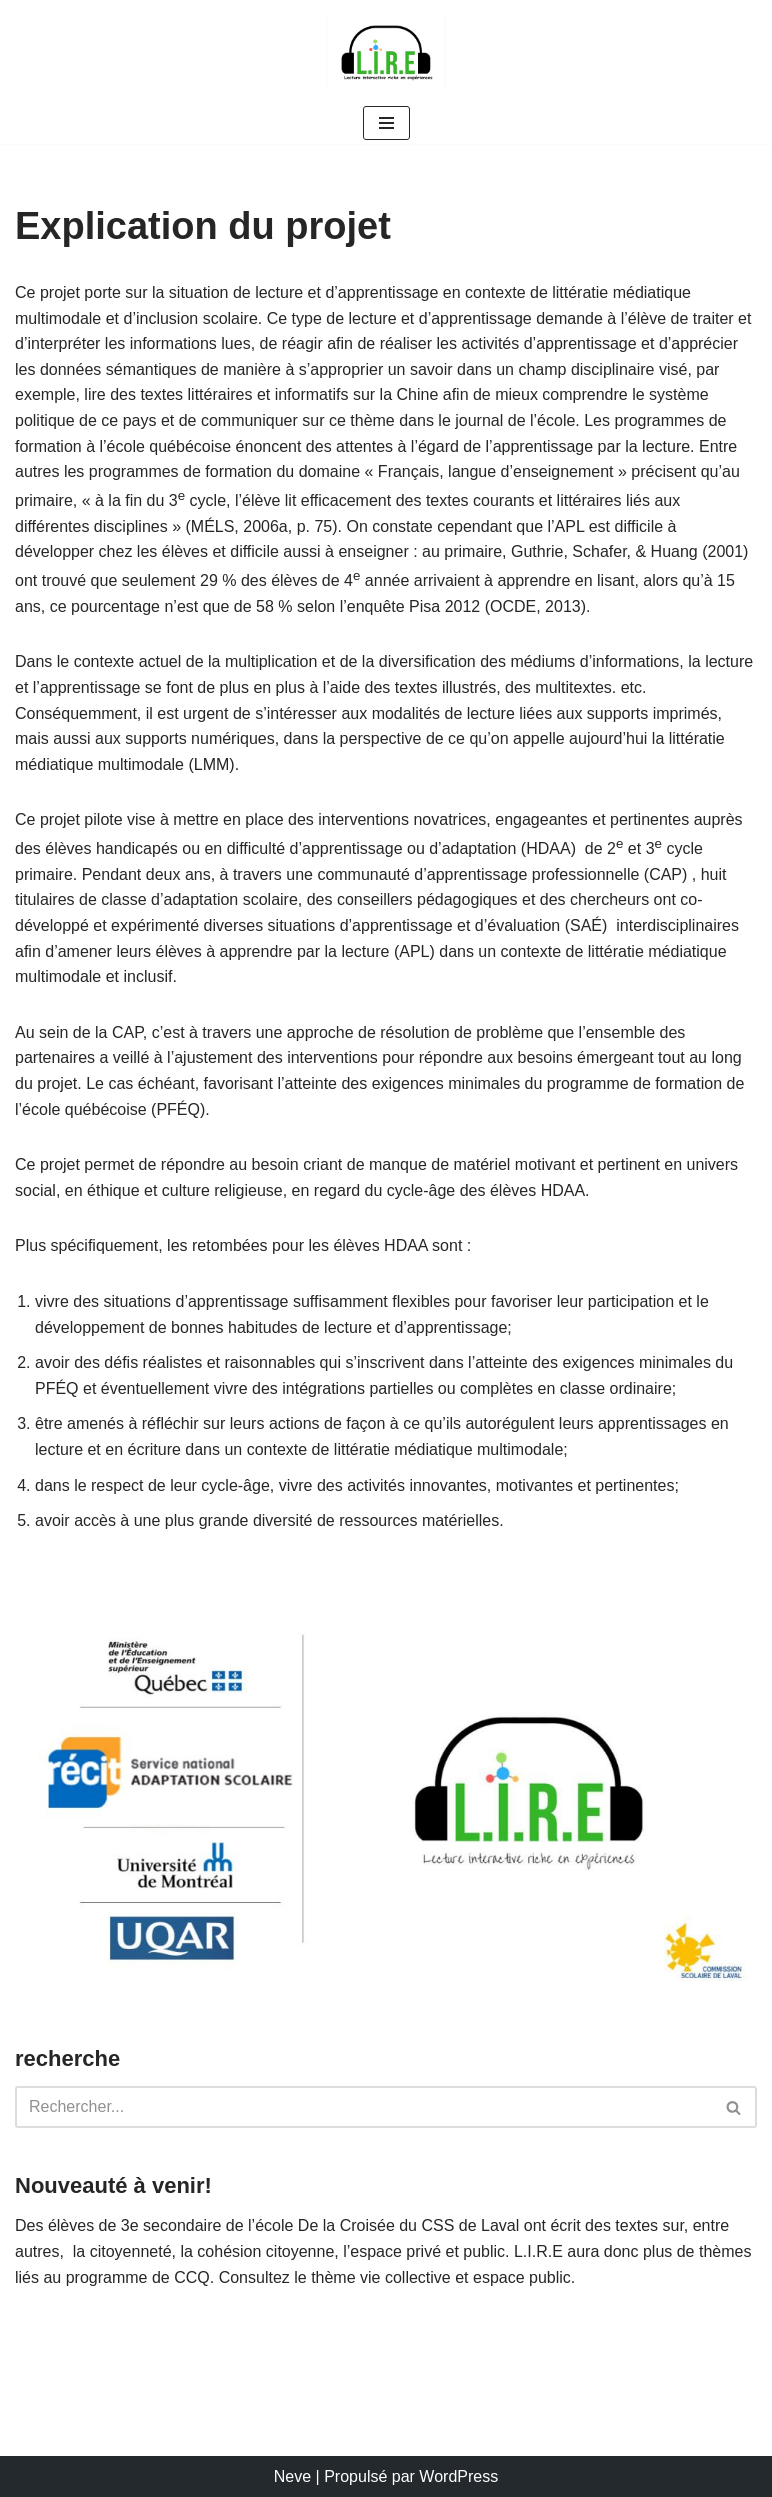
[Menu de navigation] (386, 123)
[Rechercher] (363, 2107)
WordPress (458, 2476)
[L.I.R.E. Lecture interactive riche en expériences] (386, 51)
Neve (292, 2476)
